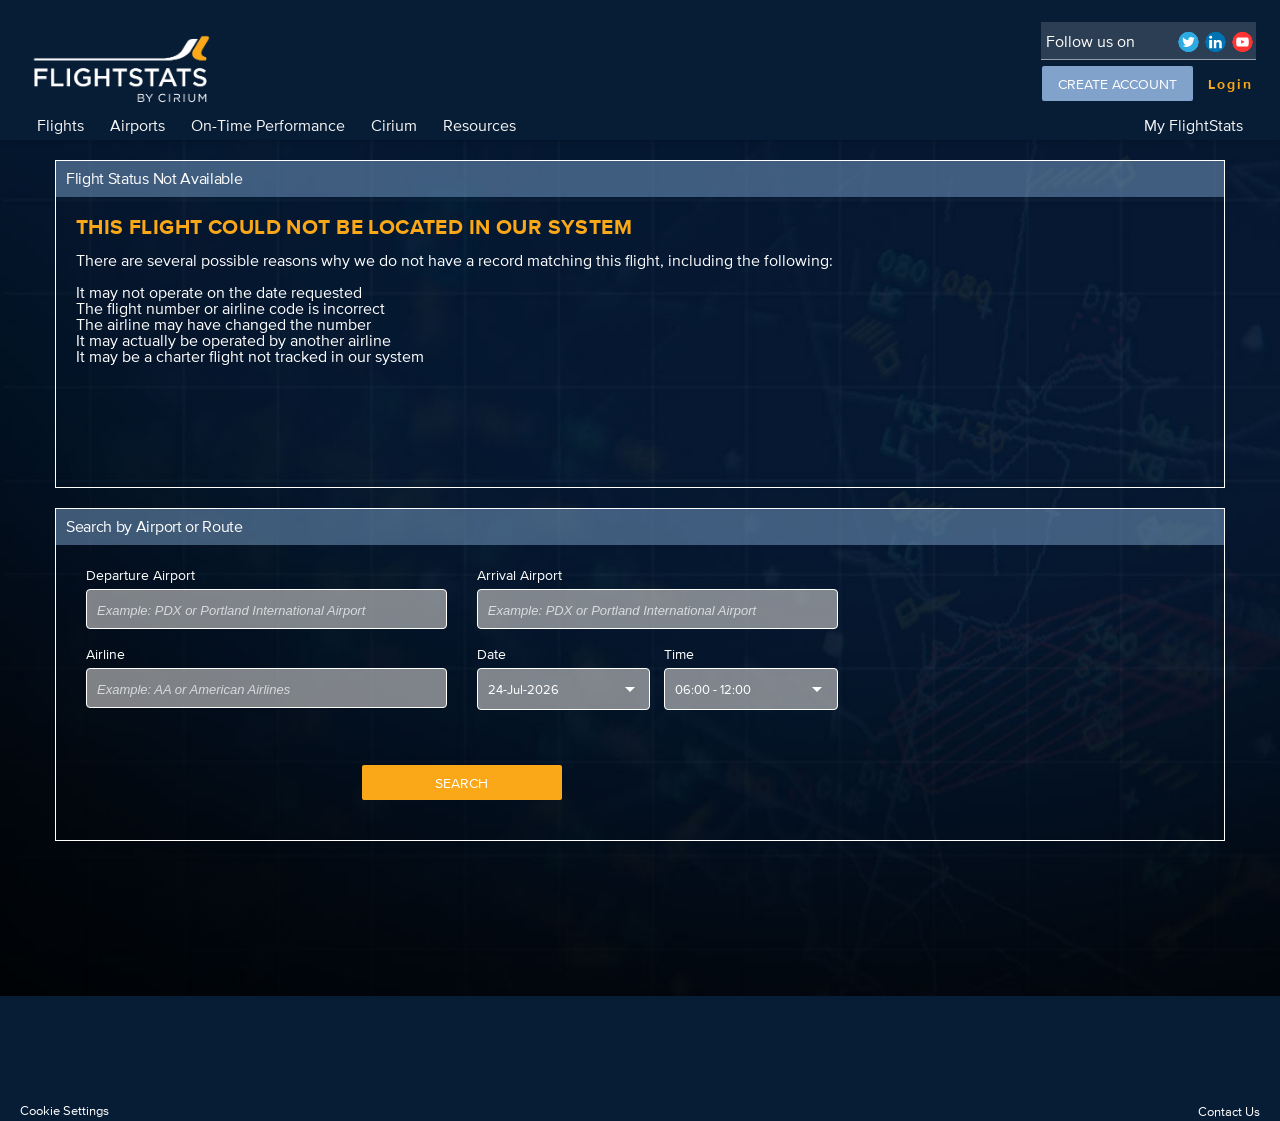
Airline (105, 654)
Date (491, 654)
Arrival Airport (519, 575)
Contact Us (1229, 1111)
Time (679, 654)
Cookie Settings (64, 1110)
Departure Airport (140, 575)
